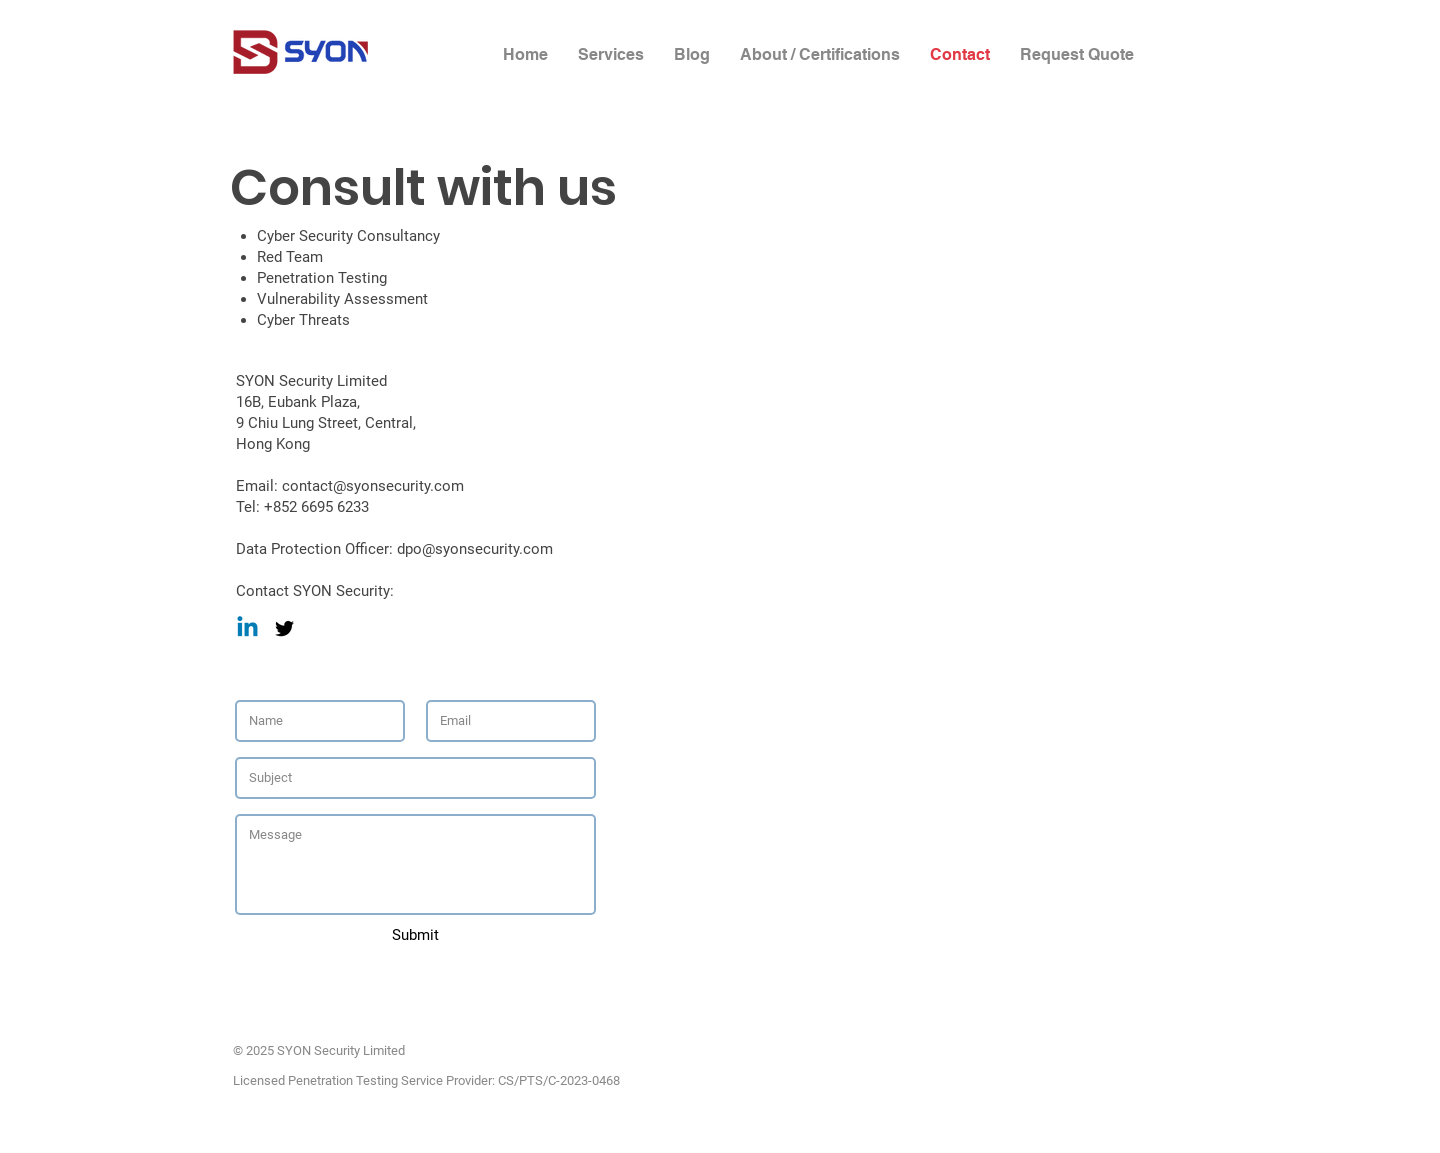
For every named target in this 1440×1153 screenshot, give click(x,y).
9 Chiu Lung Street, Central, (326, 423)
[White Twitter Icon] (1402, 52)
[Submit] (415, 935)
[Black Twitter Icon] (284, 628)
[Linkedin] (247, 628)
